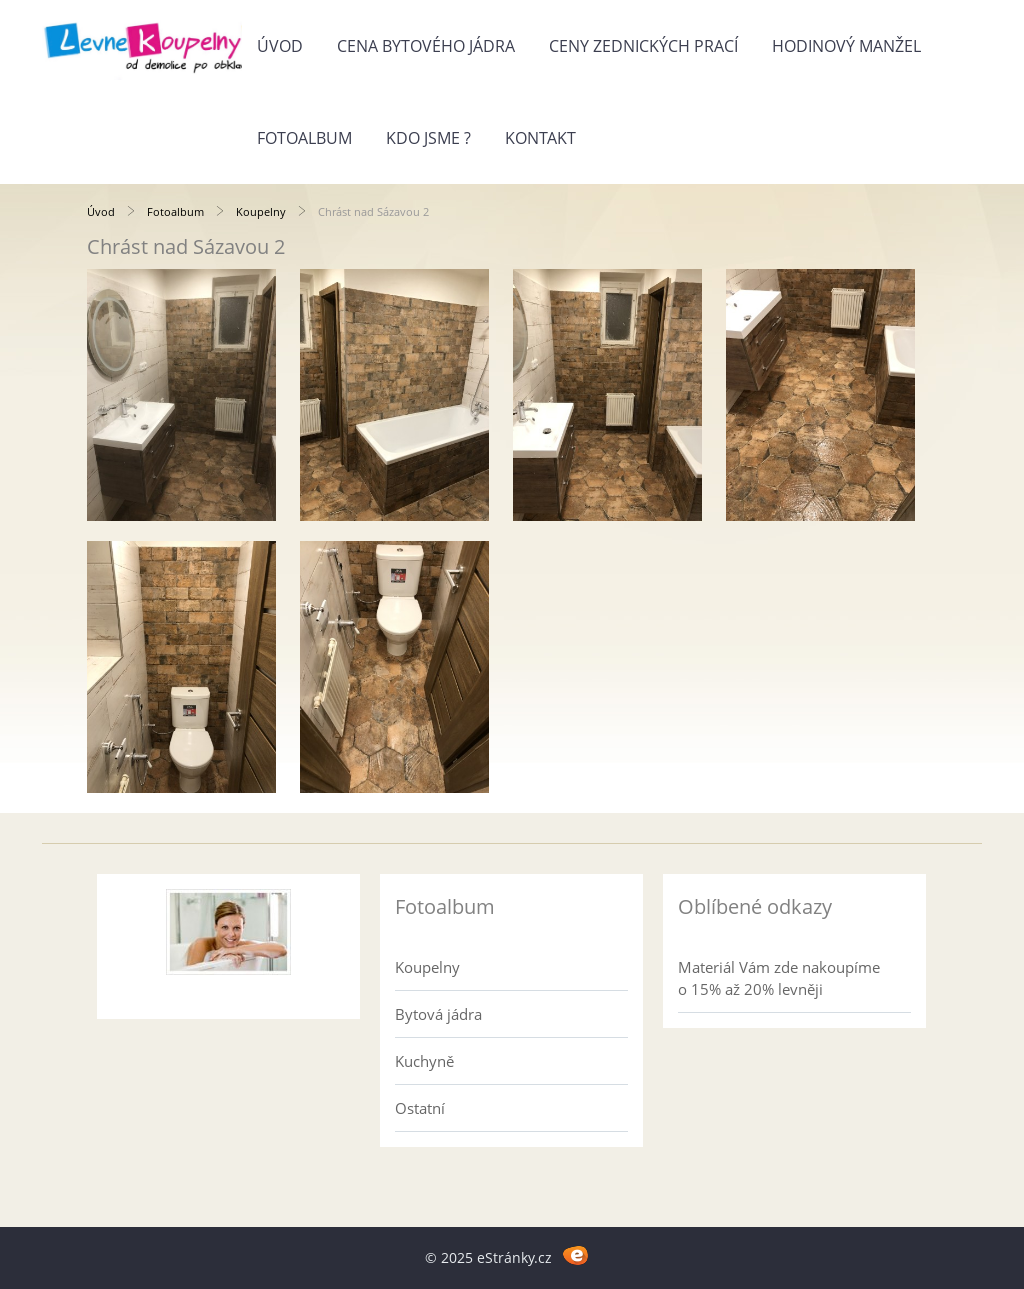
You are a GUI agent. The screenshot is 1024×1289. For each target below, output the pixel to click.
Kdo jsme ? (428, 138)
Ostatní (420, 1108)
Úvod (280, 46)
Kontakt (540, 138)
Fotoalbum (304, 138)
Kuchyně (424, 1061)
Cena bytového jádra (426, 46)
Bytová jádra (438, 1014)
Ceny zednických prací (643, 46)
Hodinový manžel (846, 46)
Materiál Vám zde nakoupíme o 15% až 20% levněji (779, 978)
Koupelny (261, 211)
